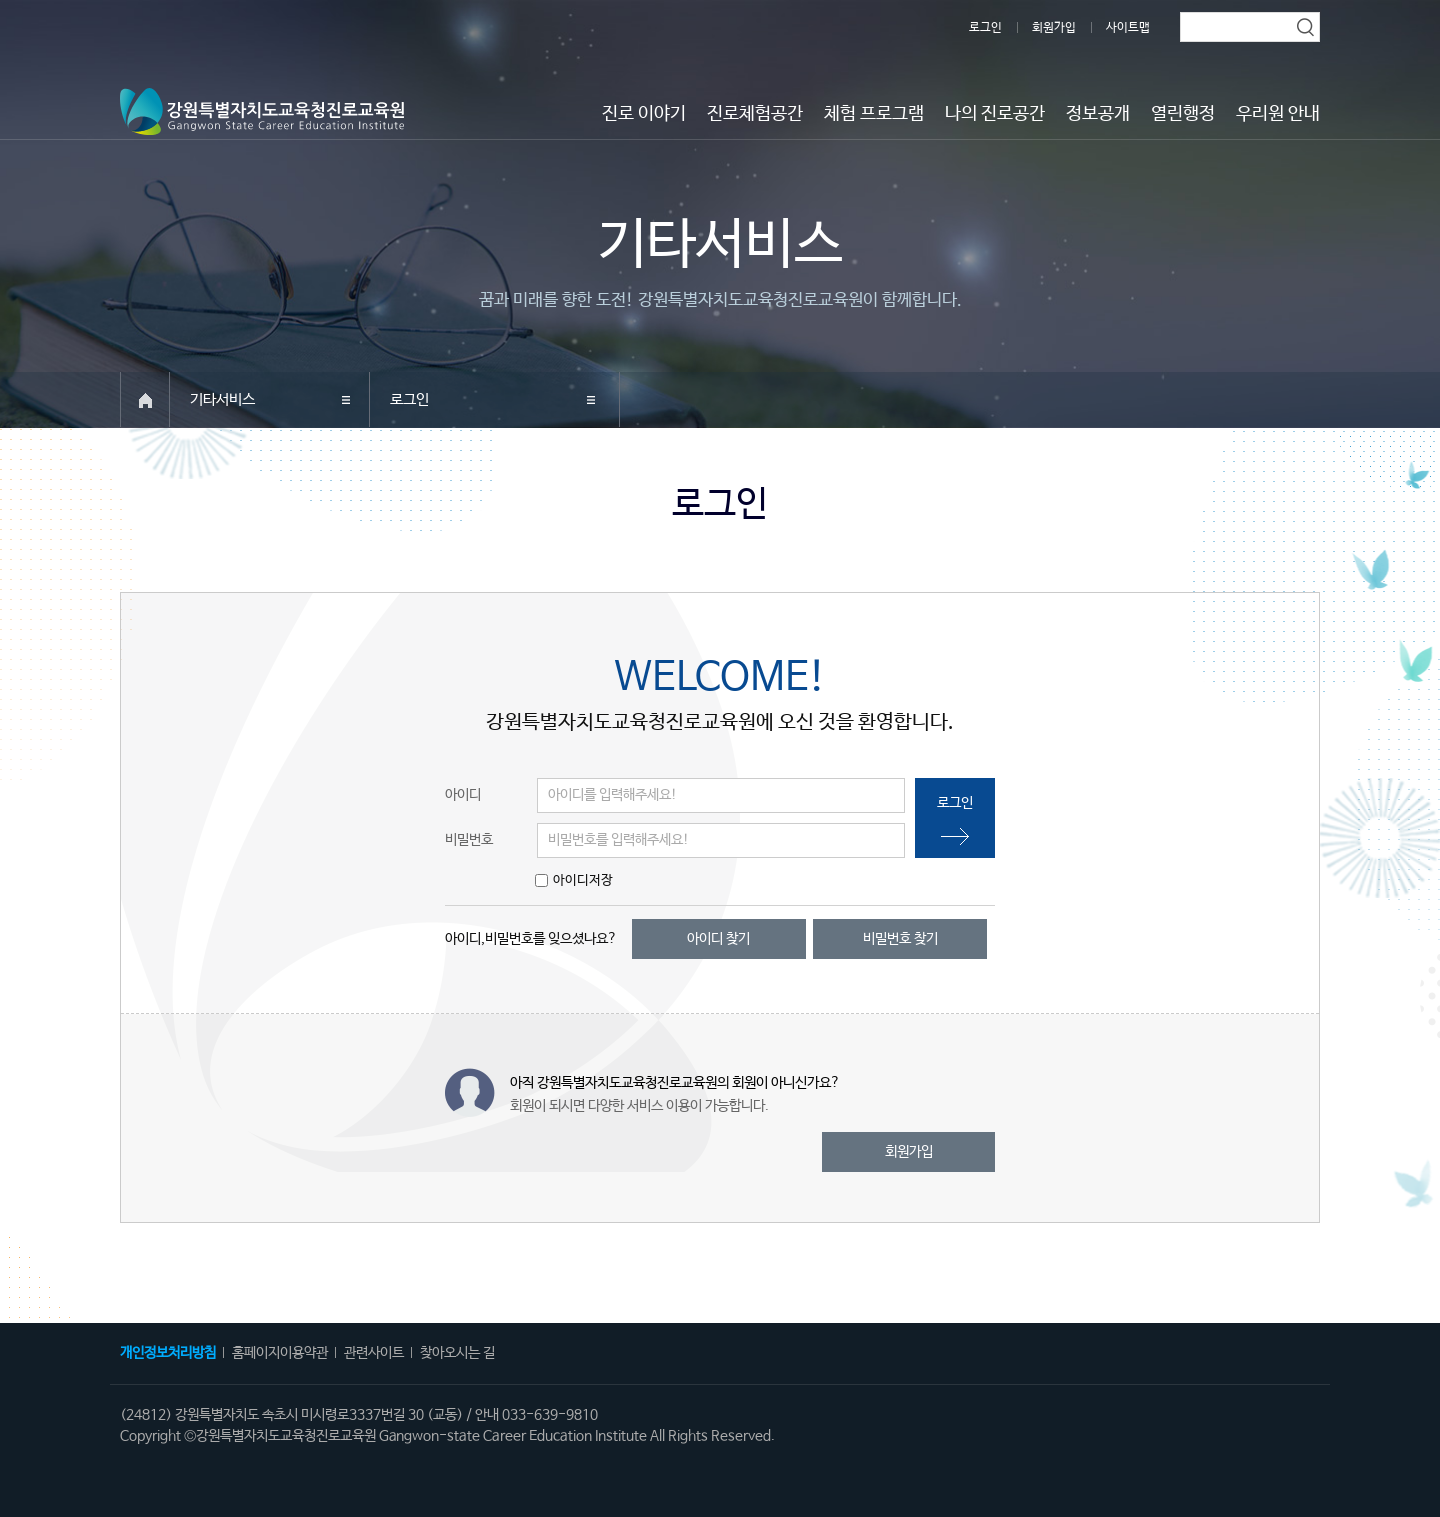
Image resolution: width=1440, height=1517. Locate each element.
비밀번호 (469, 840)
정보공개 (1098, 114)
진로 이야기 (644, 114)
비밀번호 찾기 (900, 939)
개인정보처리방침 (168, 1353)
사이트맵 (1128, 28)
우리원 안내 (1278, 114)
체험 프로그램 (874, 114)
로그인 (985, 28)
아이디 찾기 (718, 939)
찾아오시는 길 (457, 1353)
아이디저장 (583, 880)
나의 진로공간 (995, 114)
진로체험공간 (755, 114)
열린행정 (1183, 114)
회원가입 (1054, 28)
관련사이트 (374, 1353)
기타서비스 (222, 399)
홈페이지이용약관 (280, 1353)
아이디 (463, 795)
